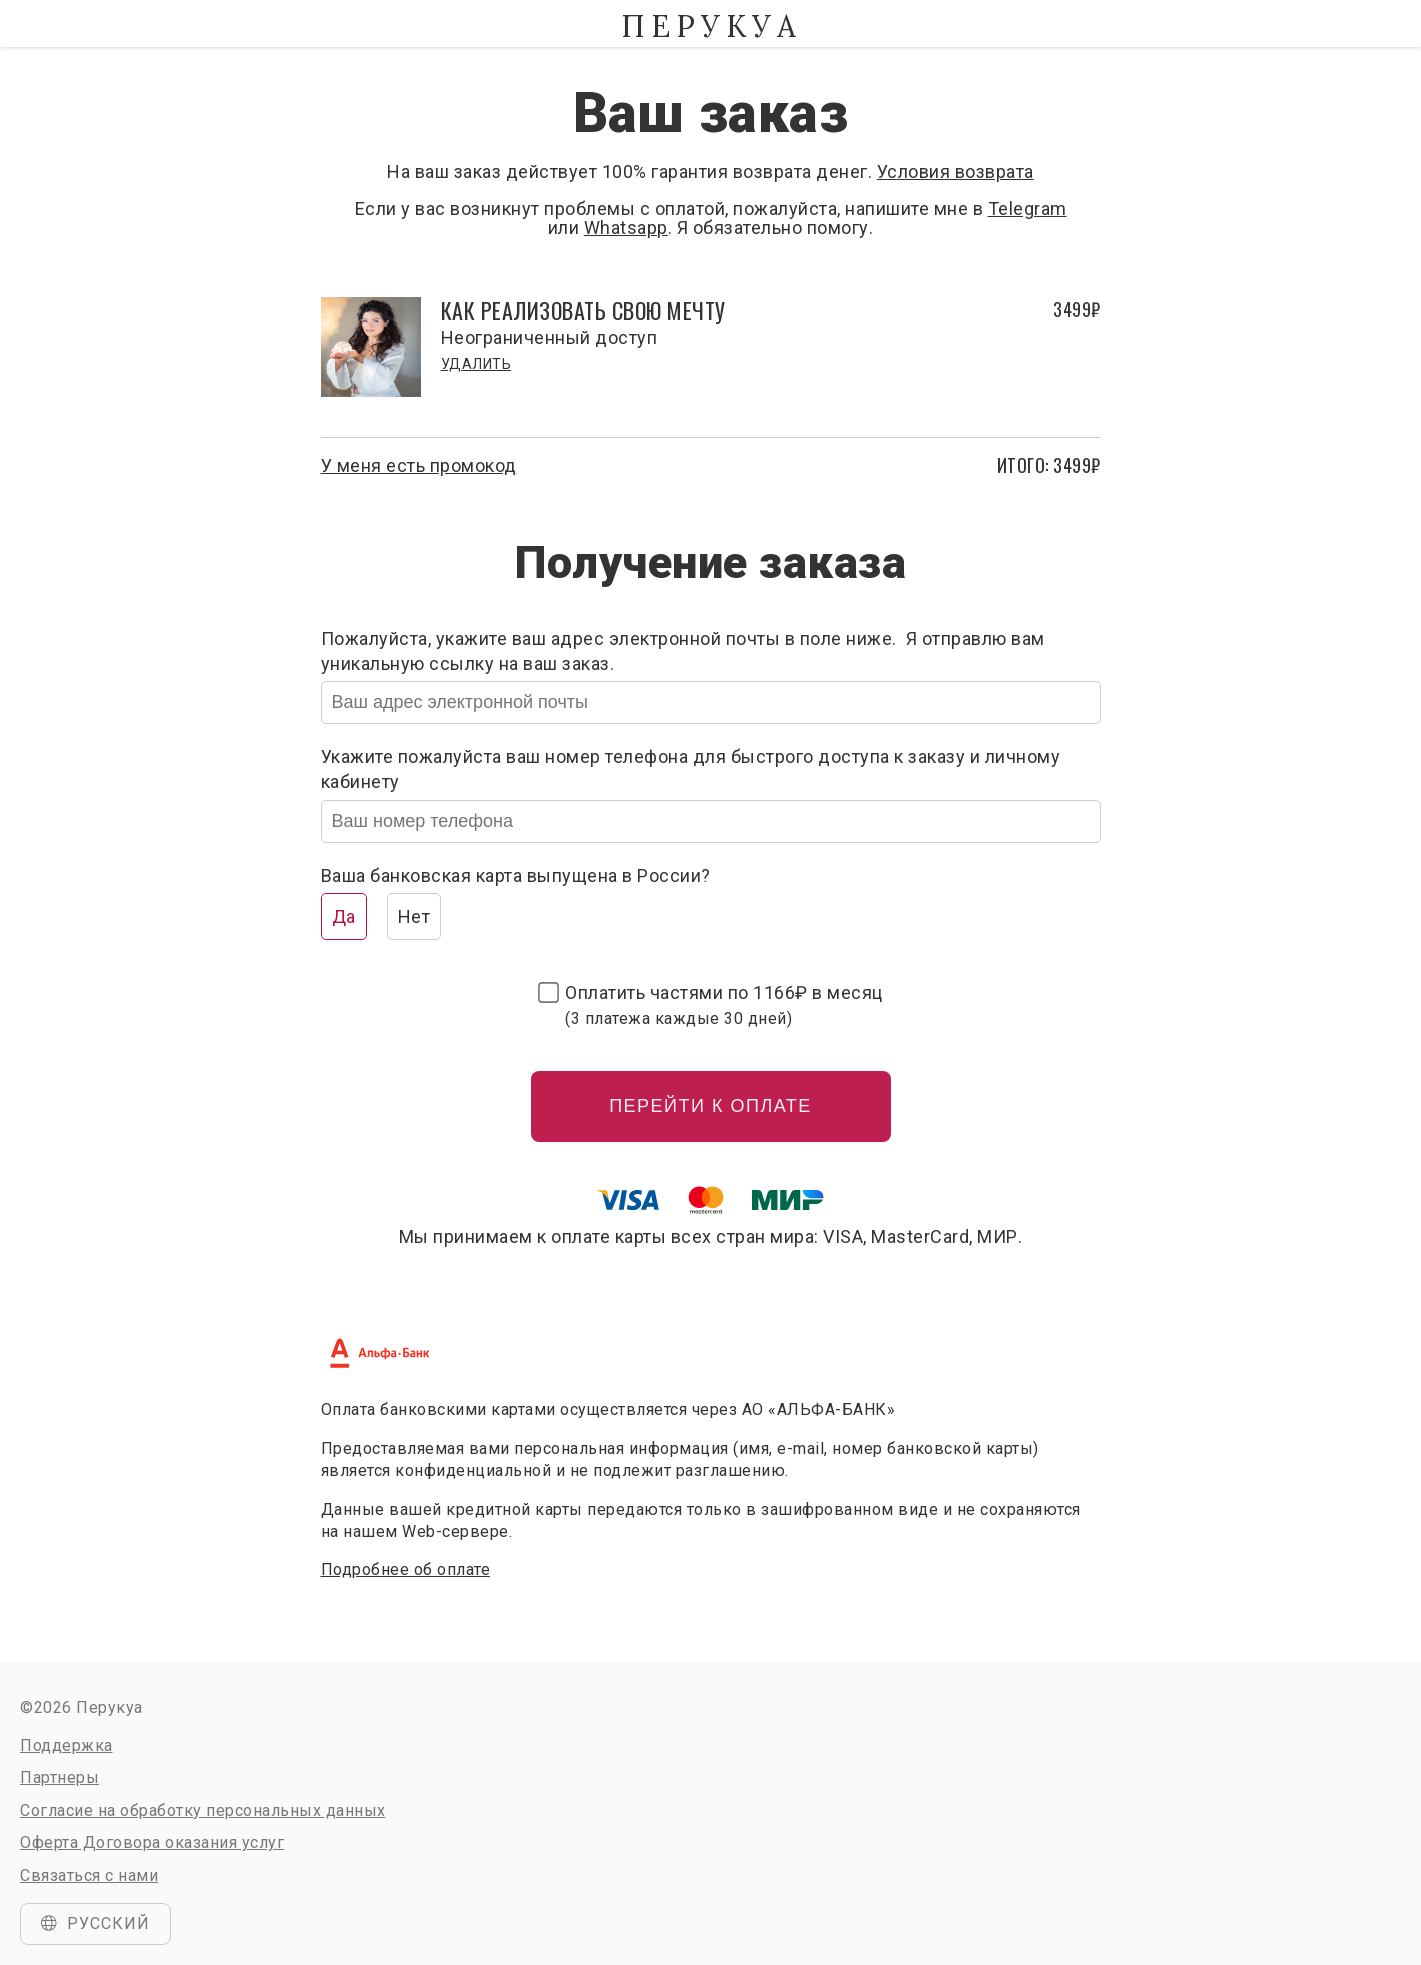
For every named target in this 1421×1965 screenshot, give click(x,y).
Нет (414, 916)
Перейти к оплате (710, 1106)
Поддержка (66, 1745)
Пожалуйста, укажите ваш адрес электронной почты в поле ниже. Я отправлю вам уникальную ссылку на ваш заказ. (683, 651)
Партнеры (59, 1777)
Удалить (476, 364)
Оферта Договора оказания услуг (152, 1842)
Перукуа (711, 26)
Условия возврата (955, 171)
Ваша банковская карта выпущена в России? (516, 875)
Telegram (1027, 208)
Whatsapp (626, 227)
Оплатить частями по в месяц (724, 1005)
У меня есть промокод (419, 465)
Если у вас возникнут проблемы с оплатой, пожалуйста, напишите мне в (671, 208)
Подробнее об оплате (406, 1569)
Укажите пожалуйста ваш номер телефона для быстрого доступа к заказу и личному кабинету (691, 769)
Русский (95, 1923)
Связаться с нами (89, 1875)
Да (344, 916)
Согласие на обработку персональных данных (203, 1810)
